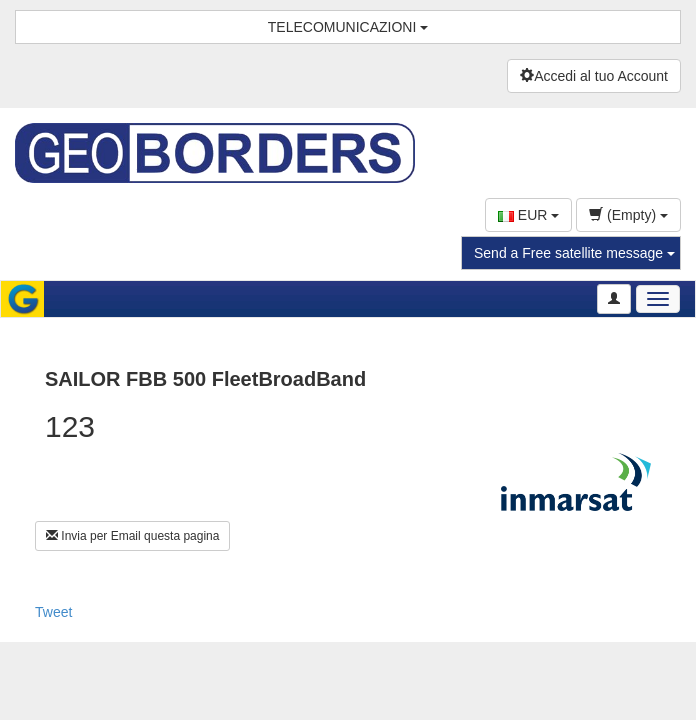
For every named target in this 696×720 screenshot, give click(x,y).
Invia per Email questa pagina (132, 536)
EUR (528, 215)
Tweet (53, 612)
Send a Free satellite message (574, 253)
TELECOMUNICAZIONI (348, 27)
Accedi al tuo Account (594, 76)
